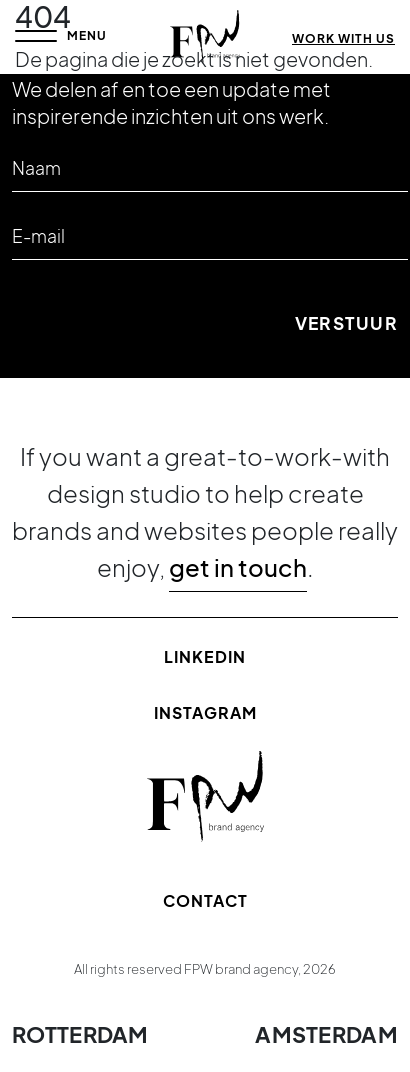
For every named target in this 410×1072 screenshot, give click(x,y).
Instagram (205, 712)
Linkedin (205, 656)
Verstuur (346, 323)
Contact (205, 900)
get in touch (238, 567)
